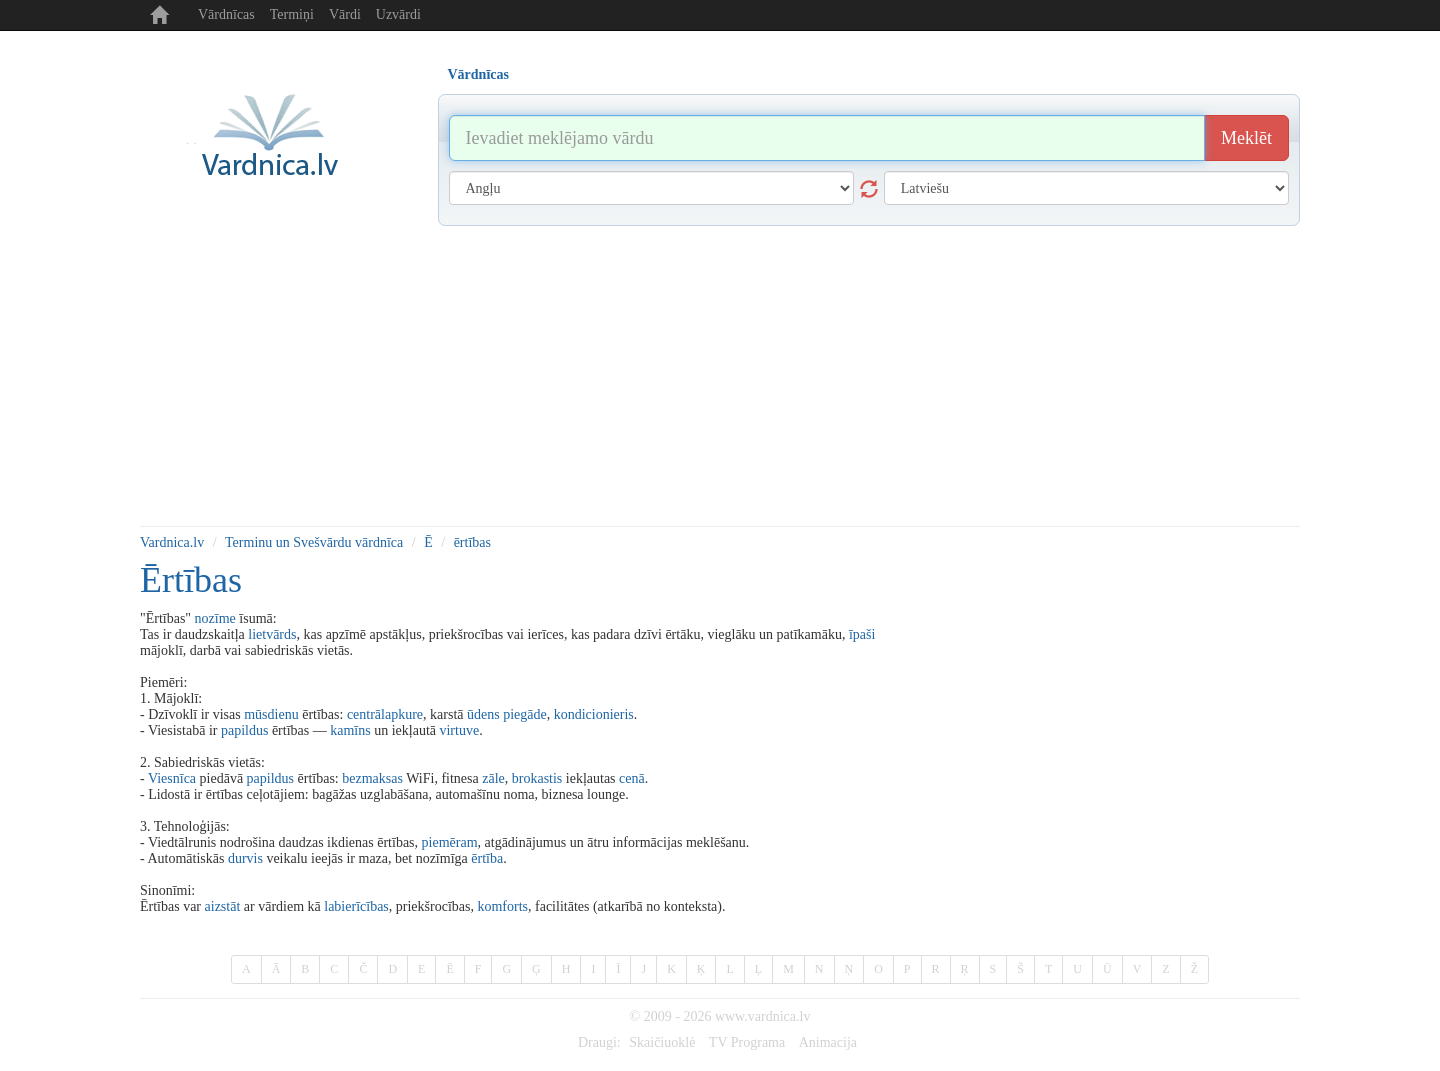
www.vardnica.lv (763, 1016)
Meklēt (1246, 138)
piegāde (525, 714)
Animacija (828, 1042)
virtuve (459, 730)
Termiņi (292, 14)
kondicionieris (594, 714)
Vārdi (345, 14)
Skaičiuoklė (662, 1042)
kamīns (350, 730)
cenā (632, 778)
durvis (245, 858)
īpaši (862, 634)
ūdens (483, 714)
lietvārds (272, 634)
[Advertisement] (720, 376)
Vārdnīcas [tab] (478, 74)
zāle (493, 778)
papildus (244, 730)
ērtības (472, 542)
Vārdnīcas (226, 14)
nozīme (215, 618)
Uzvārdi (398, 14)
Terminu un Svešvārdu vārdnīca (314, 542)
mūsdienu (271, 714)
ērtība (487, 858)
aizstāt (223, 906)
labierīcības (356, 906)
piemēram (450, 842)
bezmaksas (372, 778)
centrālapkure (385, 714)
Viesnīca (172, 778)
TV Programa (747, 1042)
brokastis (537, 778)
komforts (502, 906)
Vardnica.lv (172, 542)
